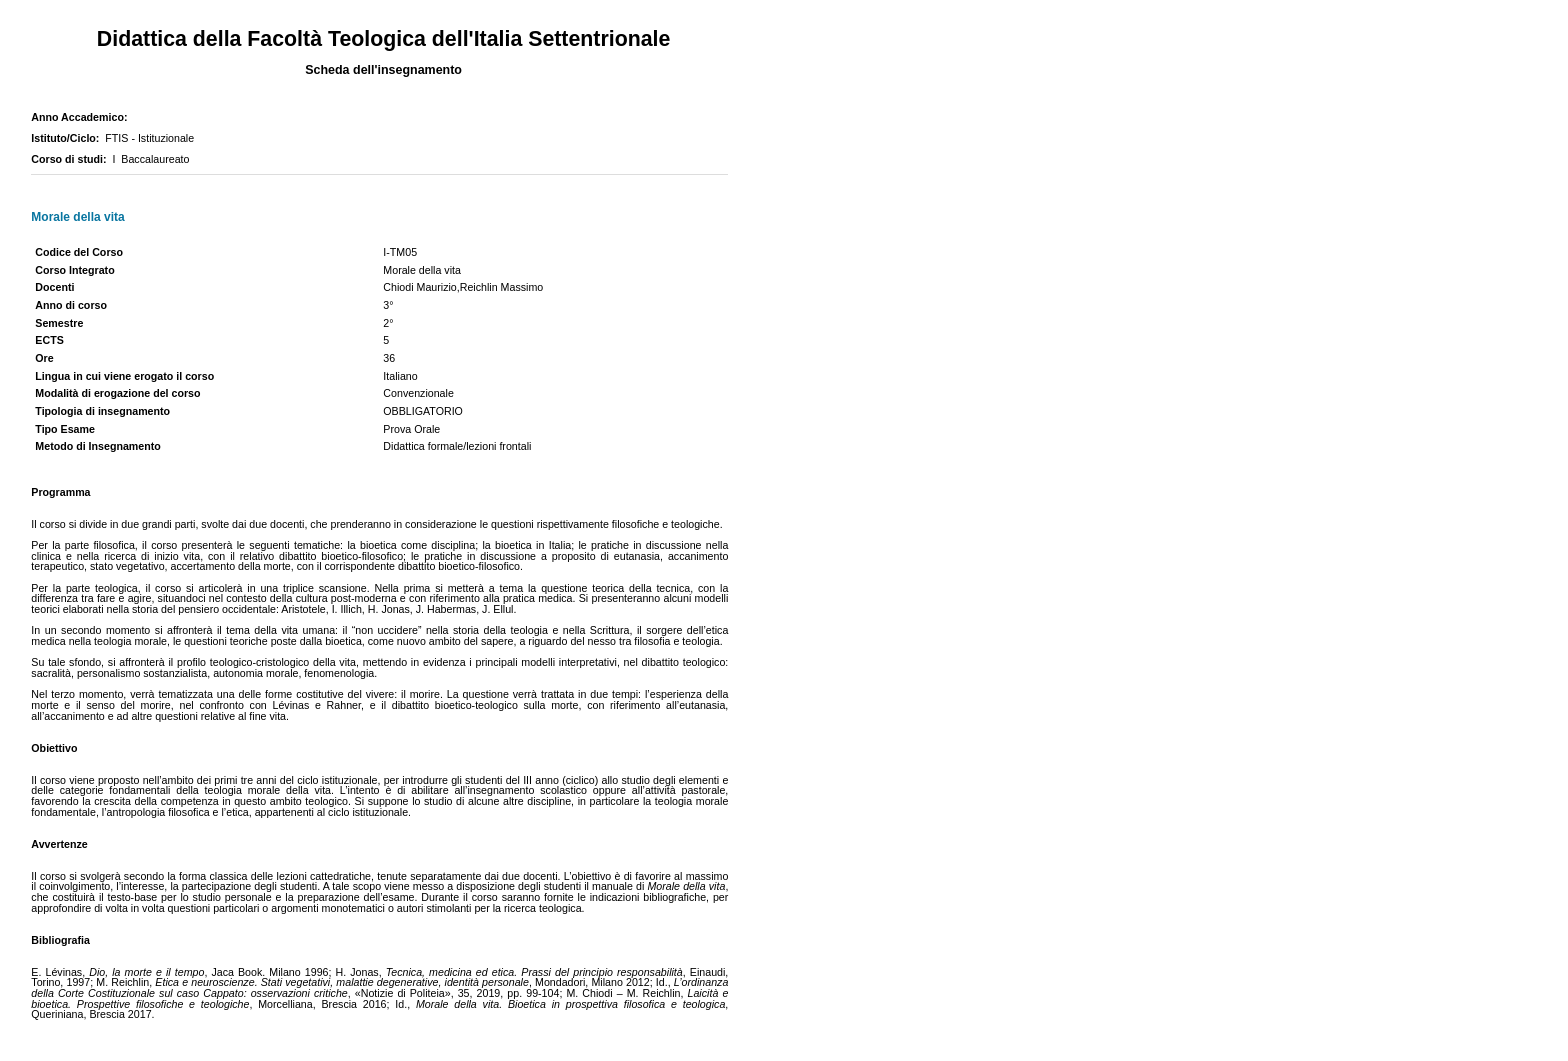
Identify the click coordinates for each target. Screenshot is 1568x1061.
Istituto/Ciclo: (68, 138)
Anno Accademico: (82, 117)
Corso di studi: (71, 159)
